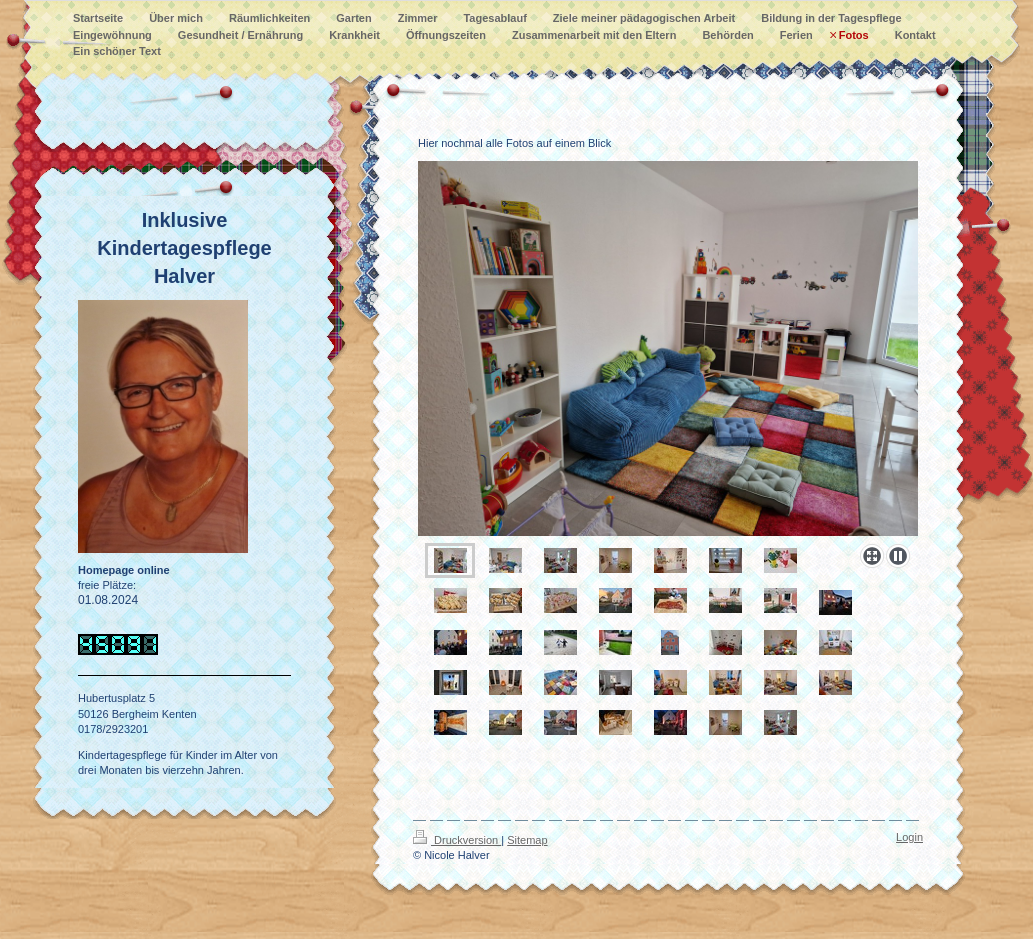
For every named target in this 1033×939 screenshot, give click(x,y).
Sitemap (527, 840)
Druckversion (457, 840)
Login (909, 837)
